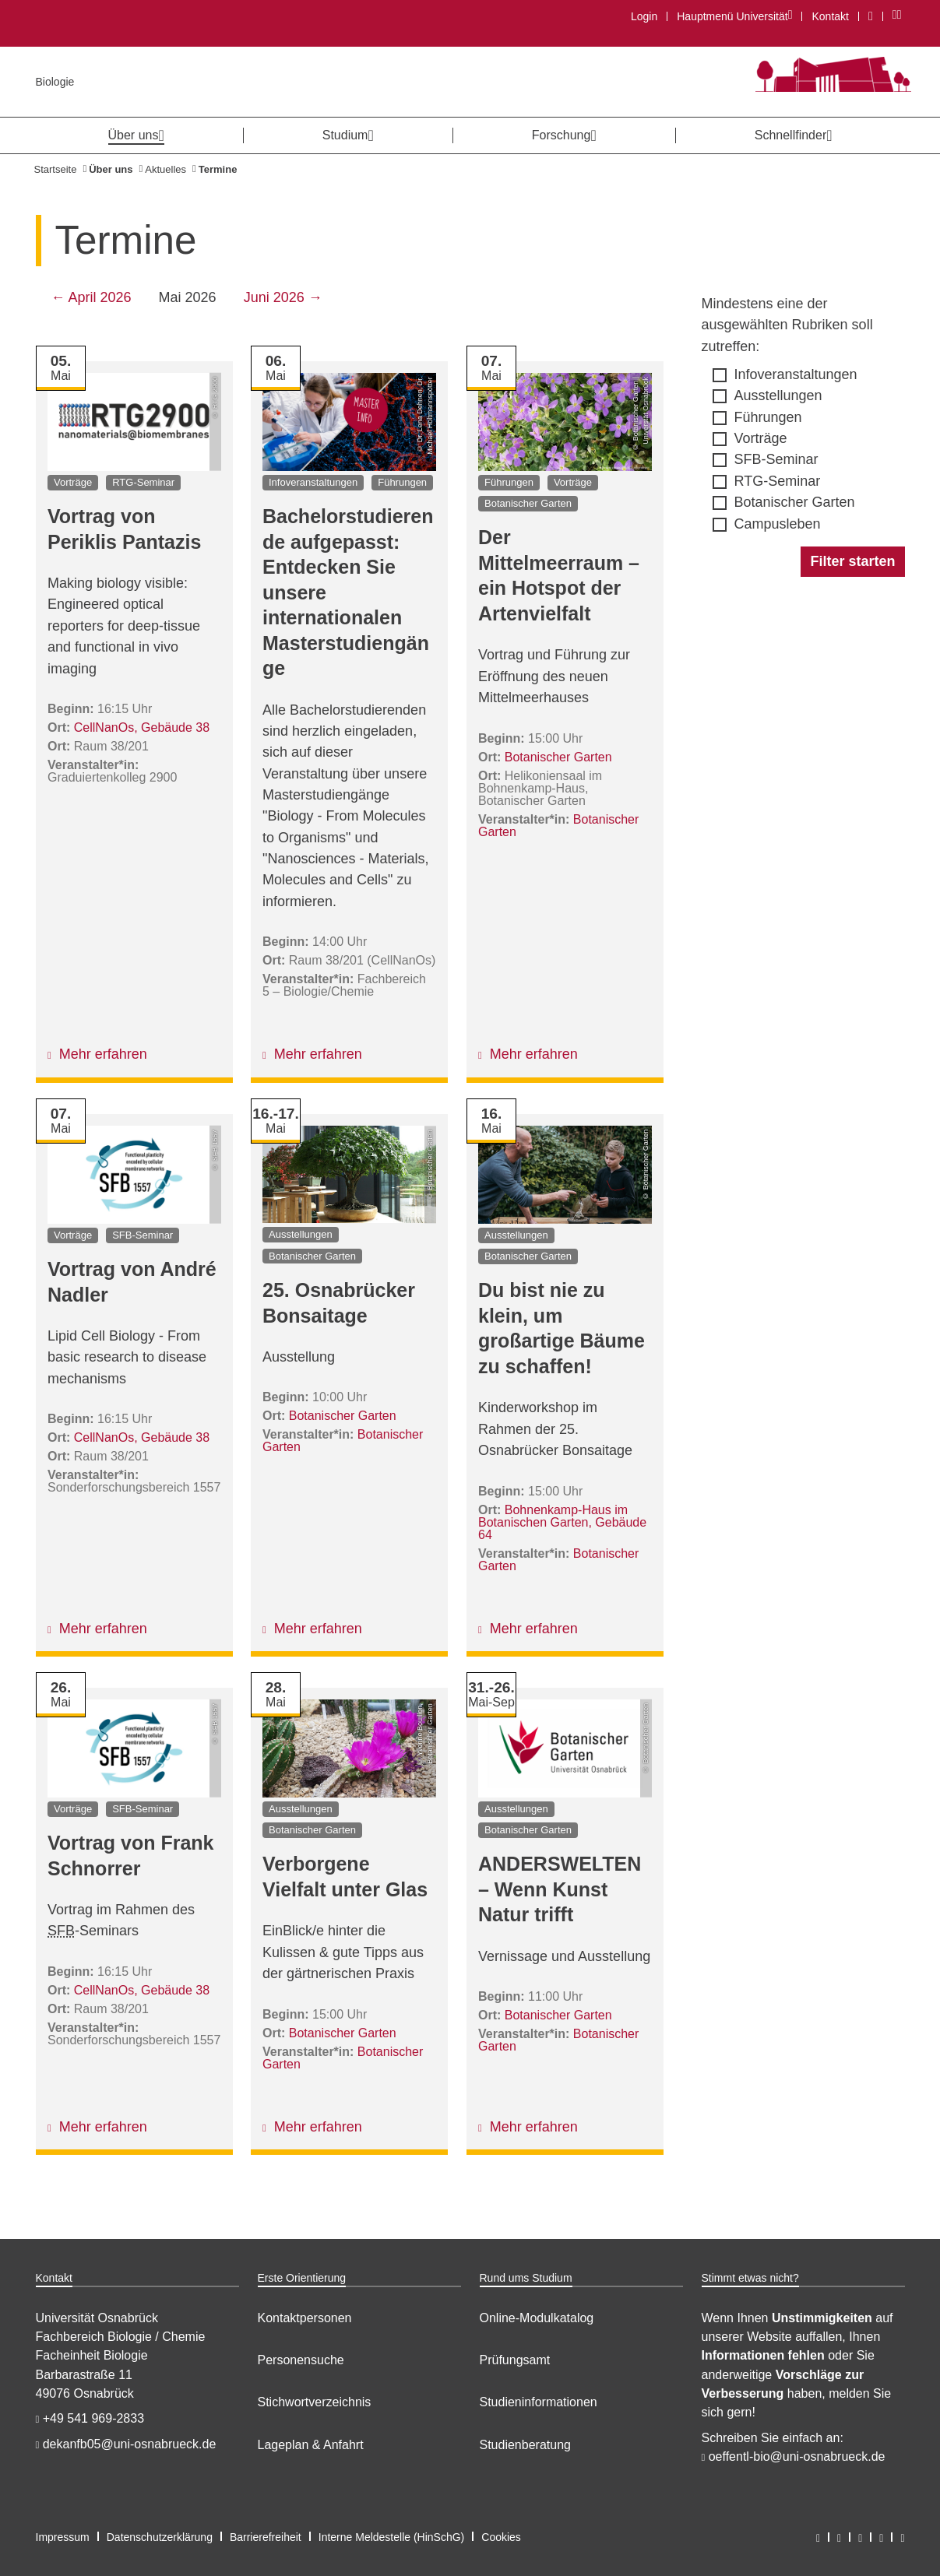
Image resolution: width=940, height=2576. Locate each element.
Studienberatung (525, 2444)
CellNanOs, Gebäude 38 (141, 727)
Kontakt (829, 16)
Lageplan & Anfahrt (311, 2444)
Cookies (501, 2537)
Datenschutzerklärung (160, 2537)
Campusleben (777, 524)
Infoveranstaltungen (795, 374)
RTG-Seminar (777, 481)
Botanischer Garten (794, 502)
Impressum (63, 2537)
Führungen (768, 417)
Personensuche (301, 2360)
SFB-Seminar (776, 459)
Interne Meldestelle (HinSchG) (392, 2537)
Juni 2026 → (283, 297)
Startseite (55, 169)
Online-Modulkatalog (537, 2318)
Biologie (55, 82)
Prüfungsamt (515, 2360)
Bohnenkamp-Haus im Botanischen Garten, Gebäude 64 (562, 1521)
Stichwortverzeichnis (314, 2402)
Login (644, 16)
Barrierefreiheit (265, 2537)
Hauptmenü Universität (734, 16)
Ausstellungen (778, 395)
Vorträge (760, 438)
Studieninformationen (538, 2402)
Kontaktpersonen (305, 2318)
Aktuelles (165, 169)
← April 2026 (91, 297)
